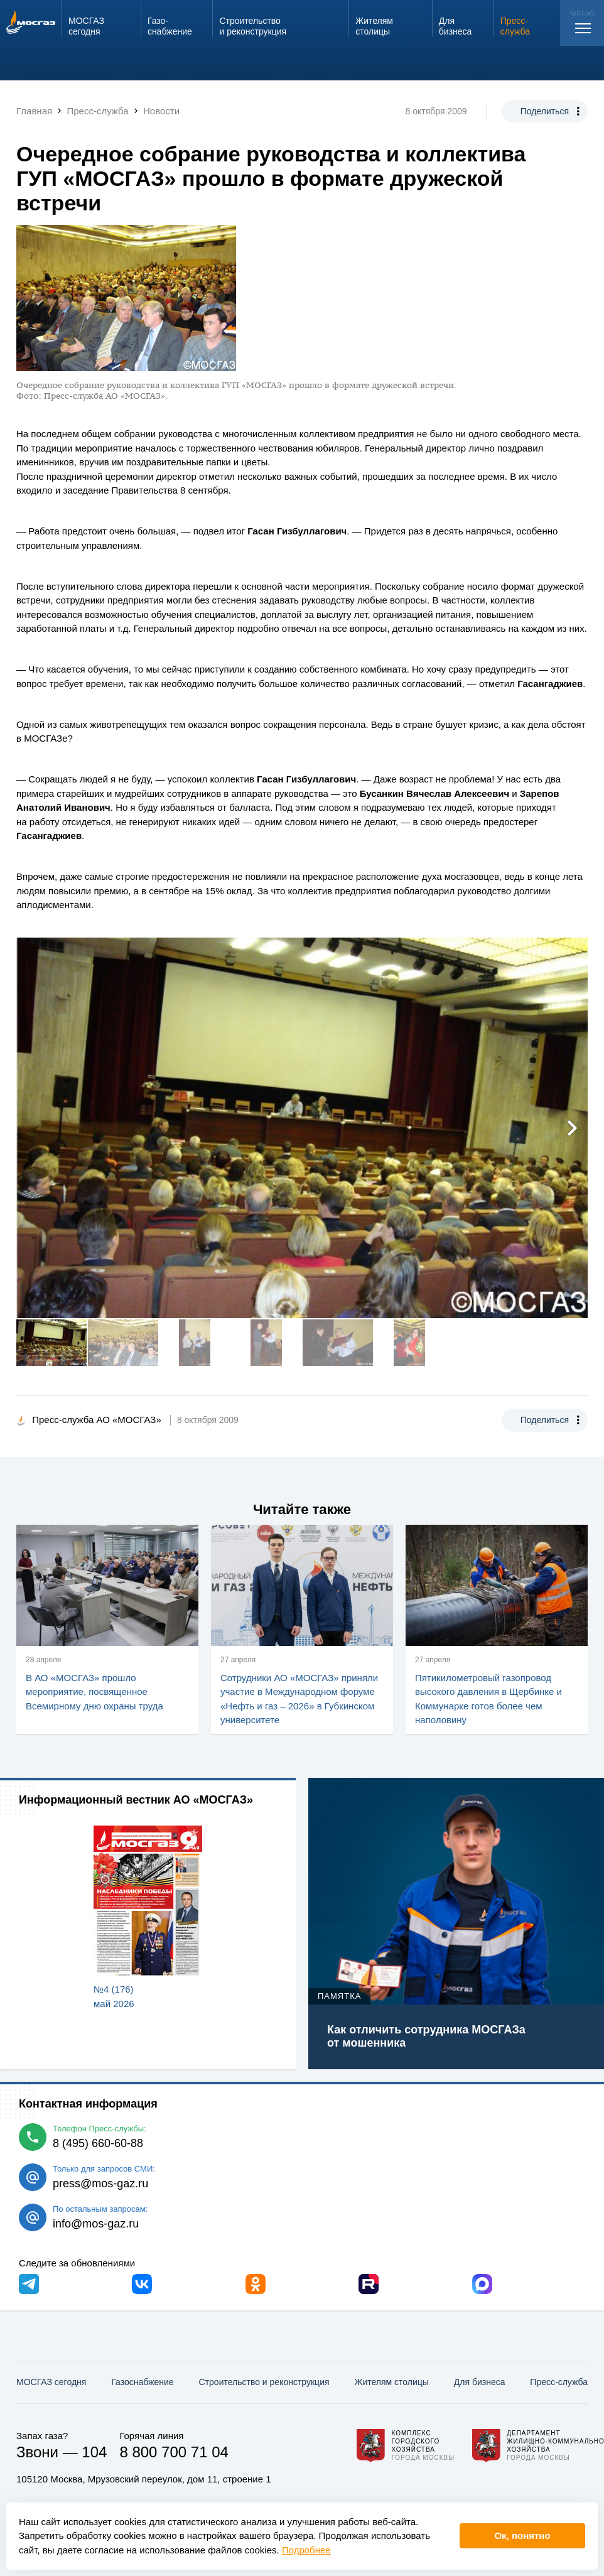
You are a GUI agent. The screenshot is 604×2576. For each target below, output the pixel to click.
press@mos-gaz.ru (100, 2183)
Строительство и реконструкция (264, 2382)
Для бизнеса (479, 2382)
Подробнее (306, 2550)
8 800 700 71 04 (174, 2451)
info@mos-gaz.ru (96, 2223)
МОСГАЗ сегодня (51, 2382)
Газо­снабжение (142, 2382)
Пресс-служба (559, 2382)
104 (94, 2451)
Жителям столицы (391, 2382)
